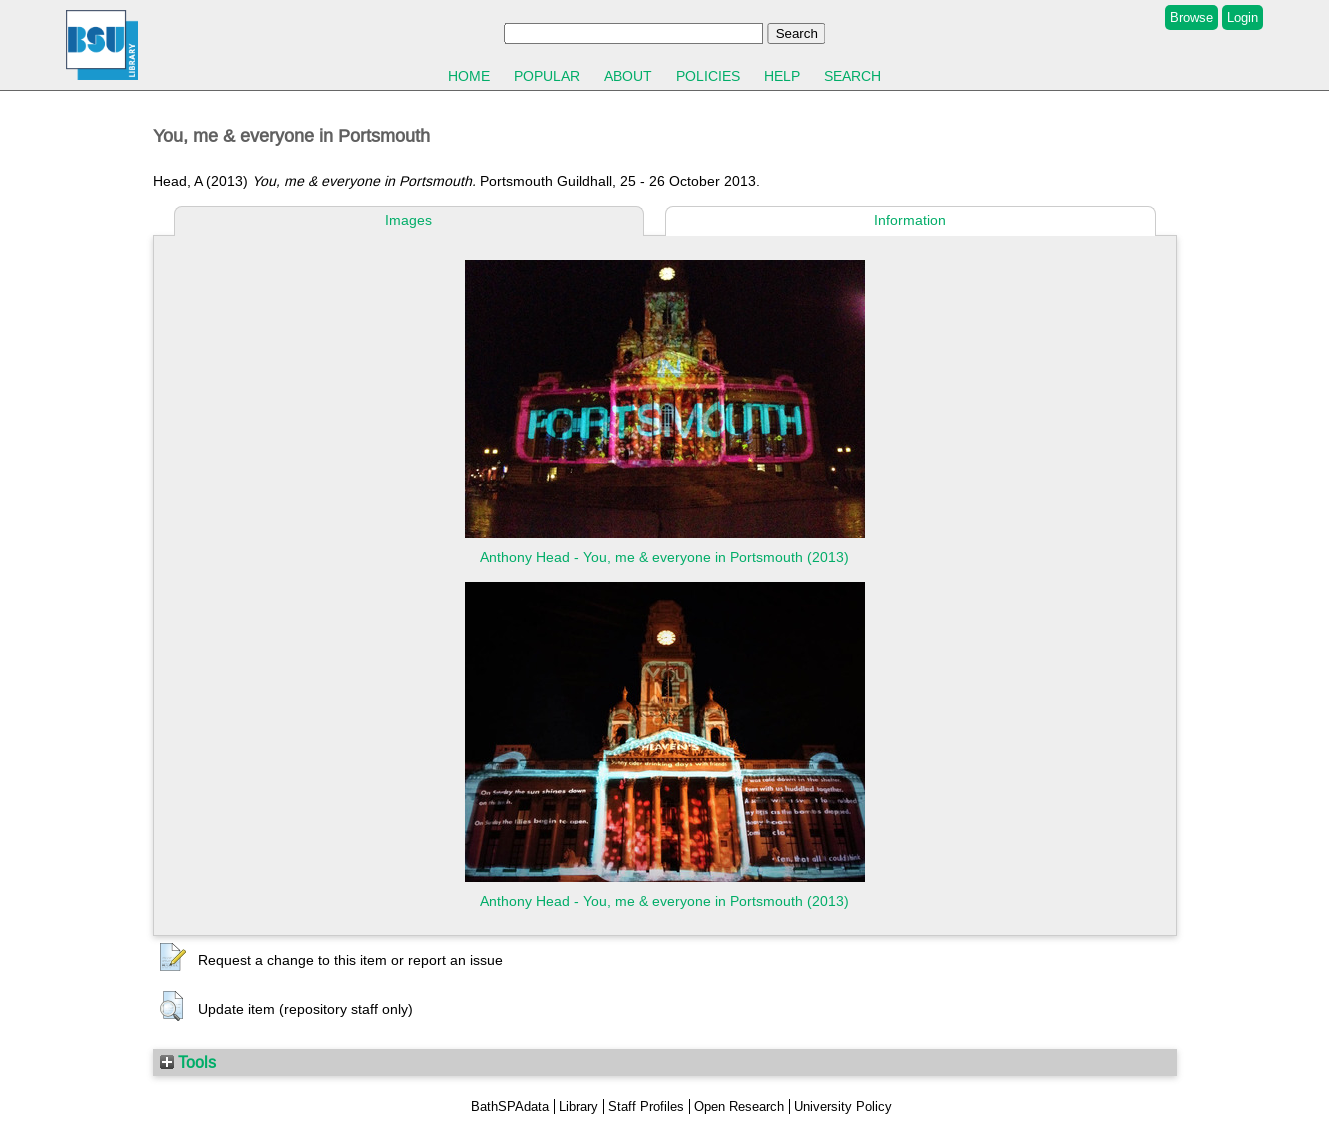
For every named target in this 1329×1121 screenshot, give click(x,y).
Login (1242, 17)
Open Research (739, 1106)
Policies (708, 76)
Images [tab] (408, 220)
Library (578, 1106)
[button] (173, 958)
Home (469, 76)
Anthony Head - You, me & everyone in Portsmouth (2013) (664, 557)
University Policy (843, 1106)
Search (852, 76)
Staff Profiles (646, 1106)
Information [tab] (910, 220)
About (628, 76)
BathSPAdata (510, 1106)
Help (782, 76)
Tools (188, 1062)
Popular (547, 76)
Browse (1191, 17)
